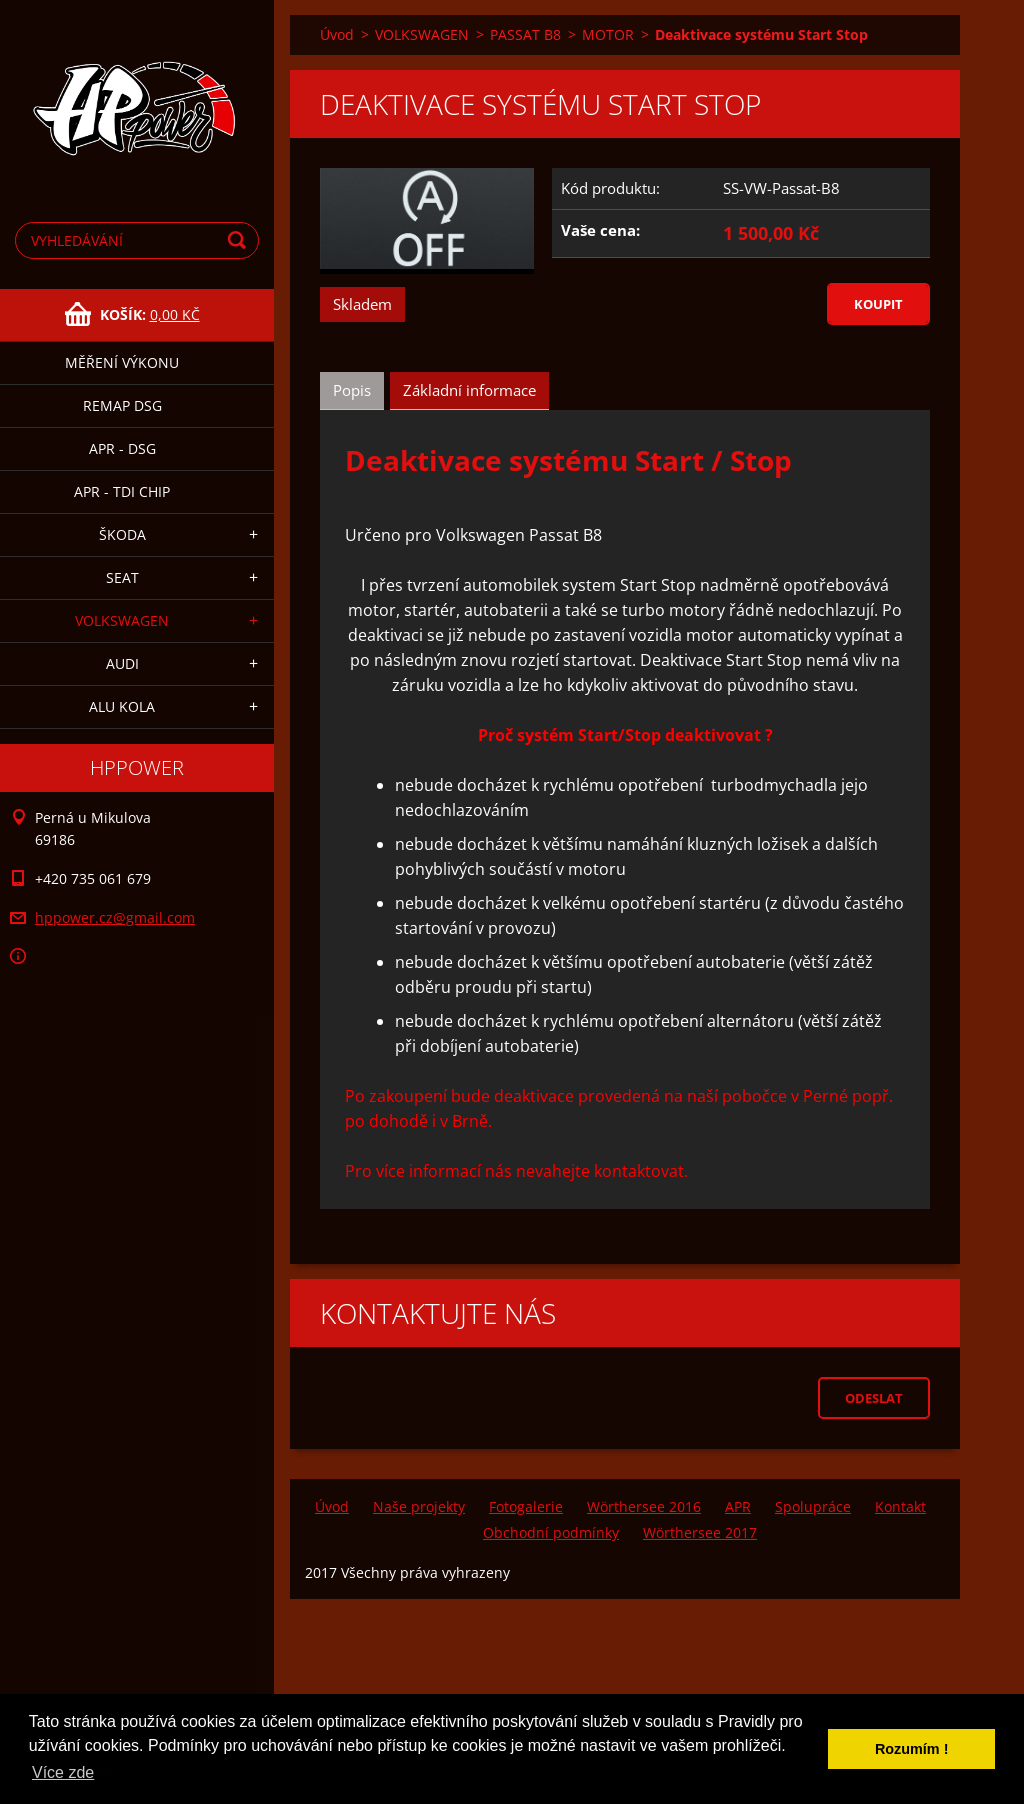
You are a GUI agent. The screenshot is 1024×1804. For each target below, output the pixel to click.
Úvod (337, 34)
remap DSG (122, 405)
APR (738, 1506)
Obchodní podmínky (551, 1532)
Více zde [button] (63, 1772)
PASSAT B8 (525, 34)
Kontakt (900, 1506)
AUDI (122, 663)
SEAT (122, 577)
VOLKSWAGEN (122, 620)
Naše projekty (419, 1506)
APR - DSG (122, 448)
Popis (352, 390)
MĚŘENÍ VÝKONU (122, 362)
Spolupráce (813, 1506)
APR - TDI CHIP (122, 491)
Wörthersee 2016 (644, 1506)
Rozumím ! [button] (912, 1749)
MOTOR (608, 34)
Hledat (240, 240)
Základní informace (469, 390)
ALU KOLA (122, 706)
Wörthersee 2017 (700, 1532)
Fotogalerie (526, 1506)
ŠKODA (122, 534)
